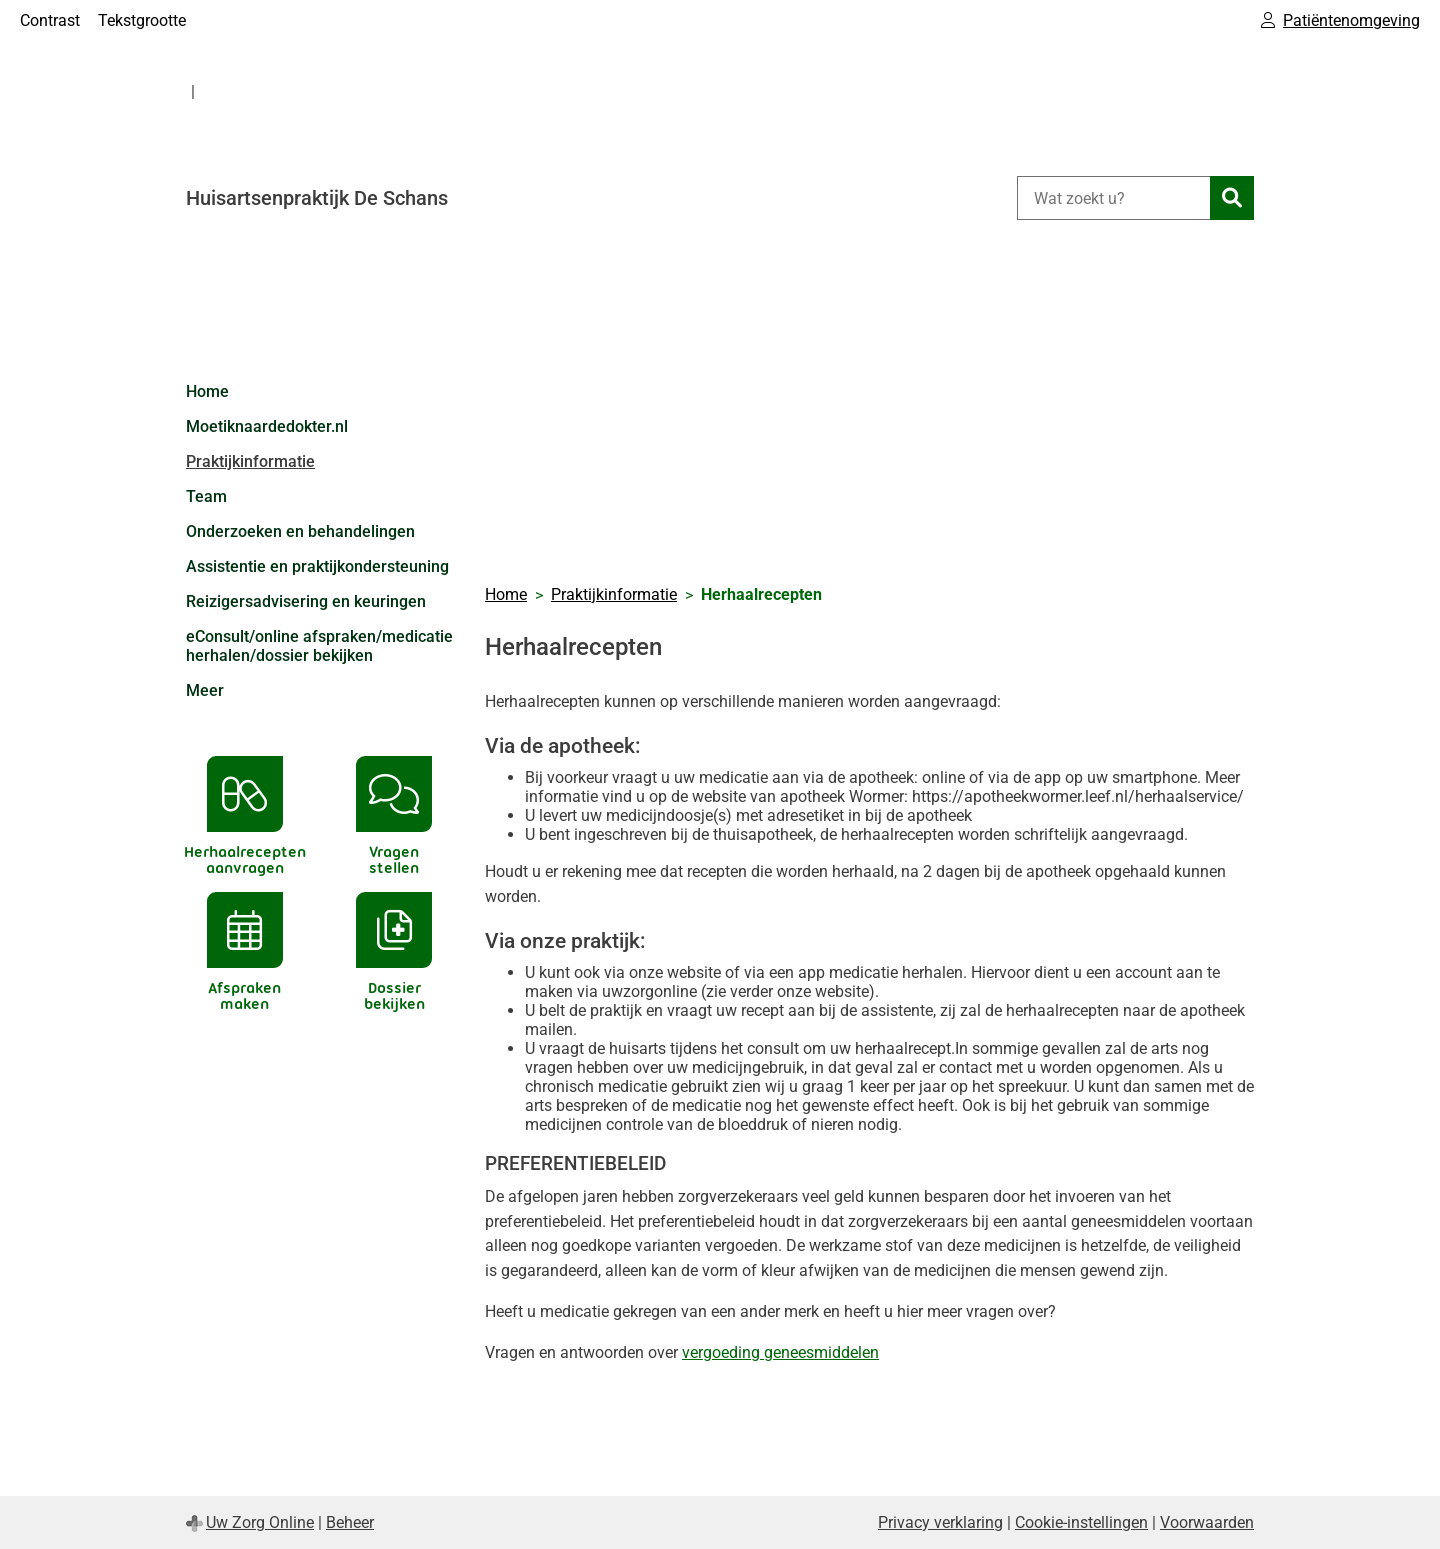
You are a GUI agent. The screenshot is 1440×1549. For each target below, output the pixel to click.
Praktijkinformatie (250, 461)
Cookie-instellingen (1081, 1522)
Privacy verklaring (940, 1522)
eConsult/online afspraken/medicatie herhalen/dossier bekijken (319, 646)
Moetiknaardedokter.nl (267, 426)
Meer (205, 690)
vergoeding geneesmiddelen (780, 1352)
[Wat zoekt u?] (1113, 198)
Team (206, 496)
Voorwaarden (1207, 1522)
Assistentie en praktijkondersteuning (317, 566)
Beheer (350, 1522)
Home (207, 391)
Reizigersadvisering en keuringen (306, 601)
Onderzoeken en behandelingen (300, 531)
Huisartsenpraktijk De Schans (317, 198)
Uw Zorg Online (260, 1522)
